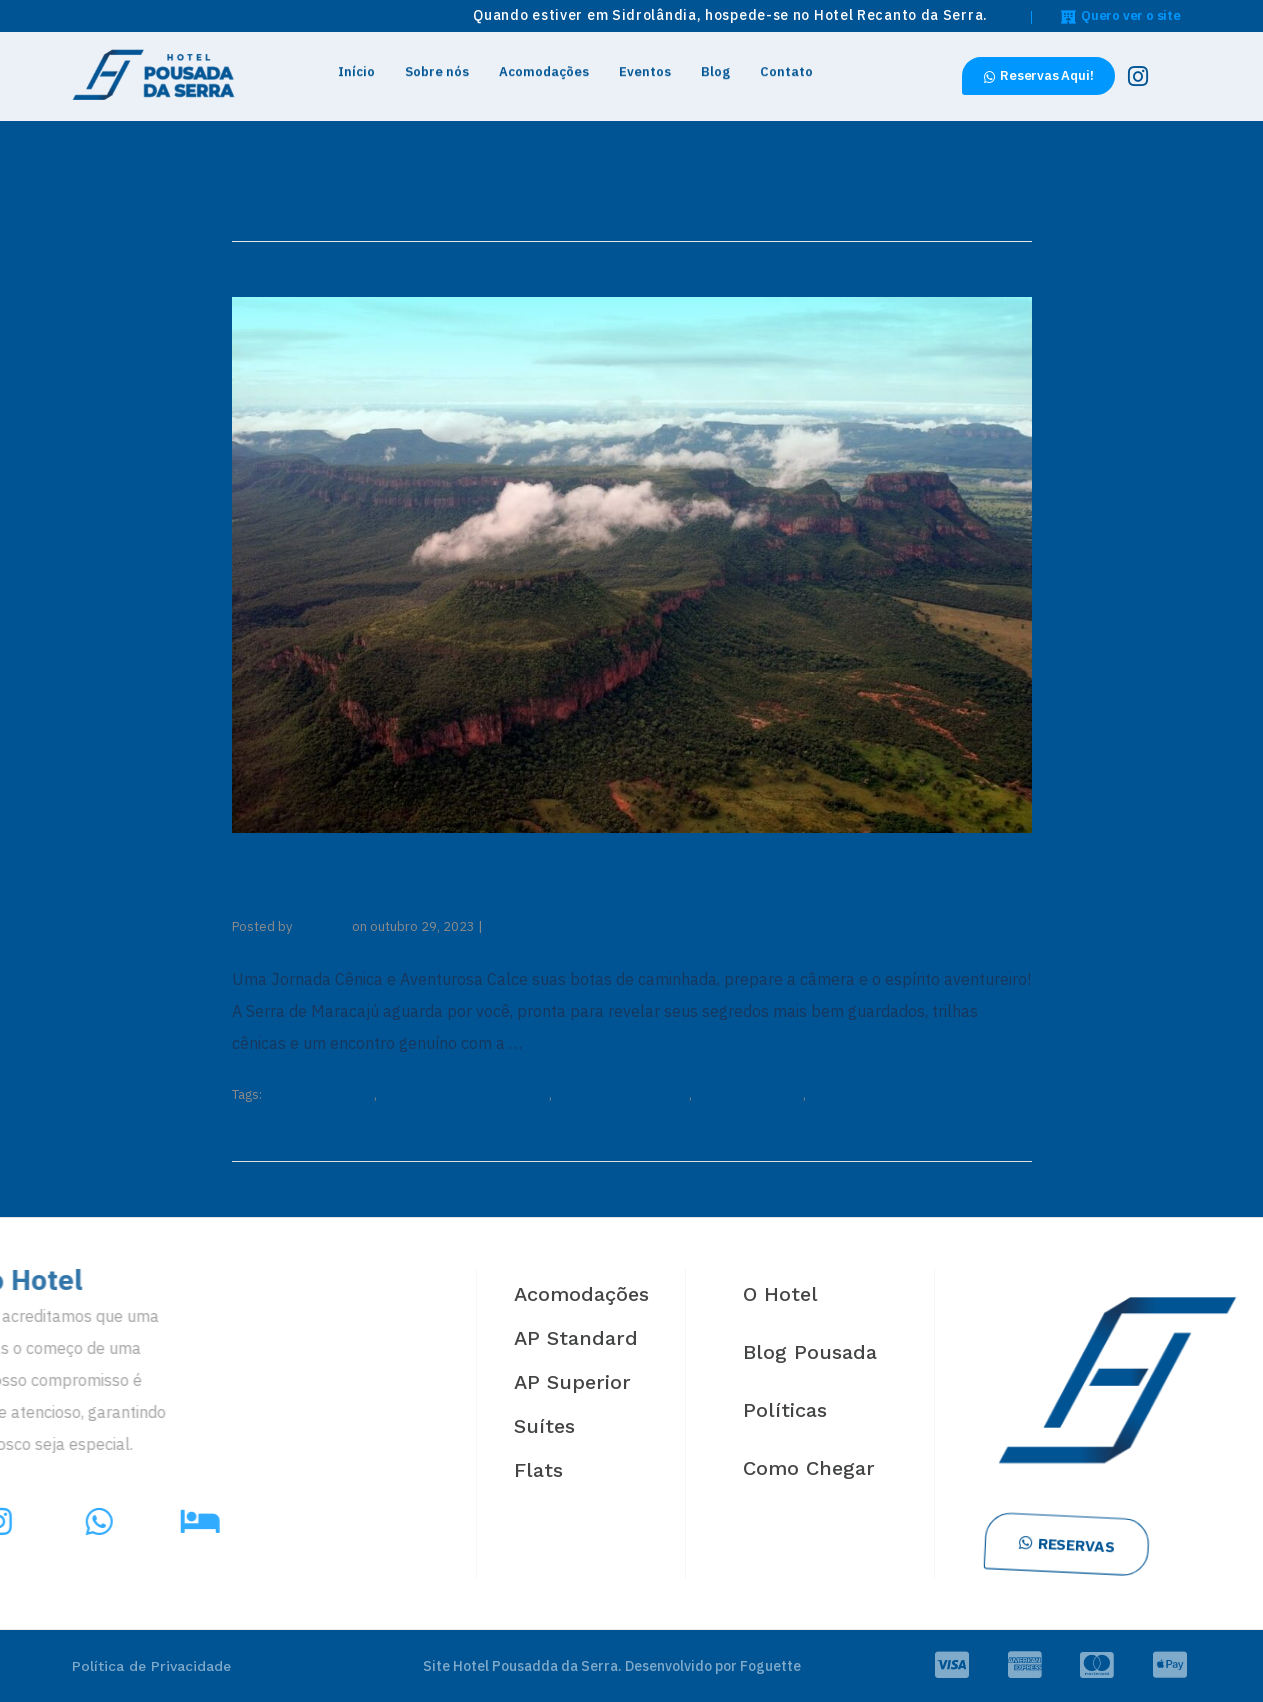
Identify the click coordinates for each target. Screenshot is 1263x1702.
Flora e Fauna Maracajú (622, 1094)
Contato (786, 66)
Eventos (645, 66)
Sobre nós (437, 66)
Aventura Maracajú (319, 1094)
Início (356, 66)
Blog (715, 66)
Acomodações (544, 66)
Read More (565, 1043)
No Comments (528, 926)
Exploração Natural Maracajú (464, 1094)
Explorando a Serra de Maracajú (511, 876)
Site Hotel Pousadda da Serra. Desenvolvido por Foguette (612, 1666)
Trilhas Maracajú (856, 1094)
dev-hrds (322, 926)
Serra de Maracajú (749, 1094)
